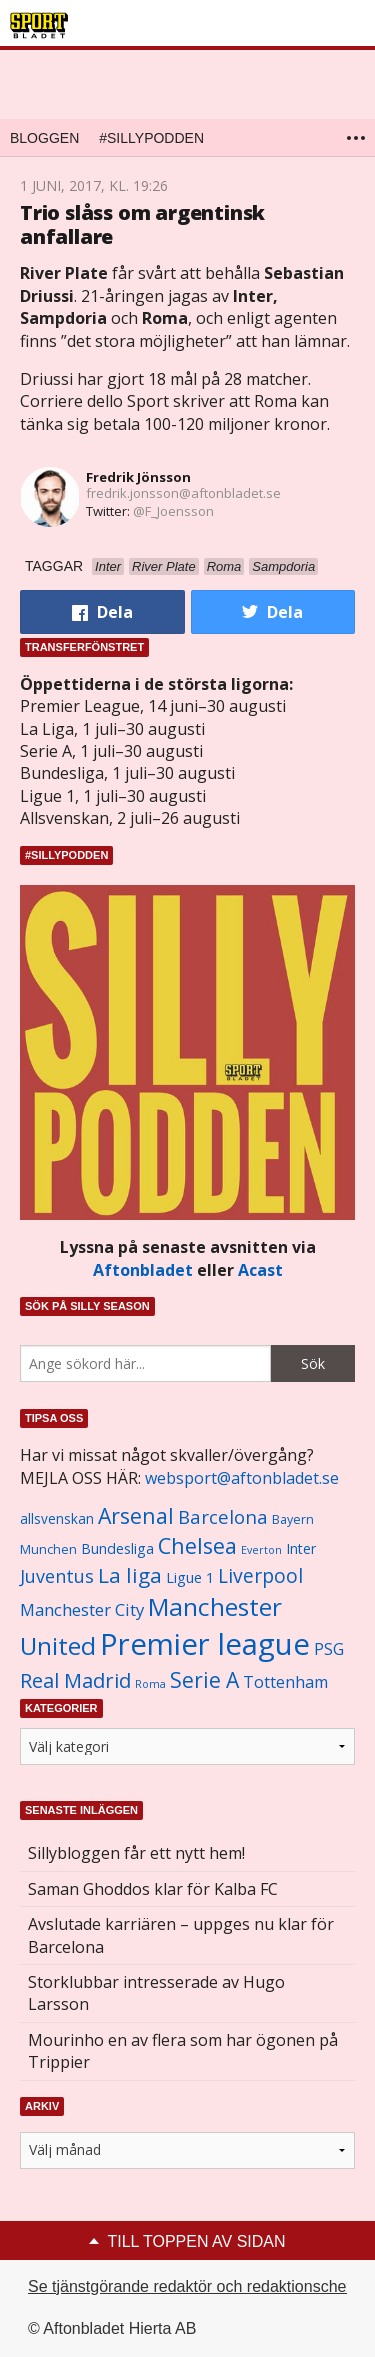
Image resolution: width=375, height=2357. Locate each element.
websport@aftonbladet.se (242, 1478)
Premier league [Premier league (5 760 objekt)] (205, 1644)
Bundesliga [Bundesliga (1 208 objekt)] (117, 1548)
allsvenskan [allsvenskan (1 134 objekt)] (57, 1519)
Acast (260, 1270)
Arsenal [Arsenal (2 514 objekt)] (136, 1515)
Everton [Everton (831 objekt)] (261, 1550)
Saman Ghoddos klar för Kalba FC (153, 1889)
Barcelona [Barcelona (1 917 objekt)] (223, 1516)
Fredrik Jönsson (138, 477)
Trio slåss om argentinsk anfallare (142, 224)
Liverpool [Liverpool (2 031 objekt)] (260, 1575)
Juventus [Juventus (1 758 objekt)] (57, 1576)
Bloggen (44, 138)
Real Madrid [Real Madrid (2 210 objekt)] (75, 1680)
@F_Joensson (173, 511)
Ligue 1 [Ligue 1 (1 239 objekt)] (190, 1577)
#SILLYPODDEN (151, 138)
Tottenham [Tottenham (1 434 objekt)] (285, 1682)
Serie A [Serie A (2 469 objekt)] (204, 1679)
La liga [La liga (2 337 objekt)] (130, 1575)
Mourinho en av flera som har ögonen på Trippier (183, 2051)
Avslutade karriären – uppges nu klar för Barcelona (181, 1935)
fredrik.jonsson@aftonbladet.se (183, 493)
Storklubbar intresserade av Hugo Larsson (156, 1993)
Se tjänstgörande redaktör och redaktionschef (189, 2286)
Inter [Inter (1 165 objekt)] (301, 1548)
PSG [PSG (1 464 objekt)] (329, 1649)
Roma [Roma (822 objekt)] (150, 1684)
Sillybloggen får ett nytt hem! (136, 1853)
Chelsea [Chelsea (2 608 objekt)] (197, 1545)
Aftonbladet (143, 1270)
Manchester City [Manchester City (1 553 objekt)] (82, 1609)
